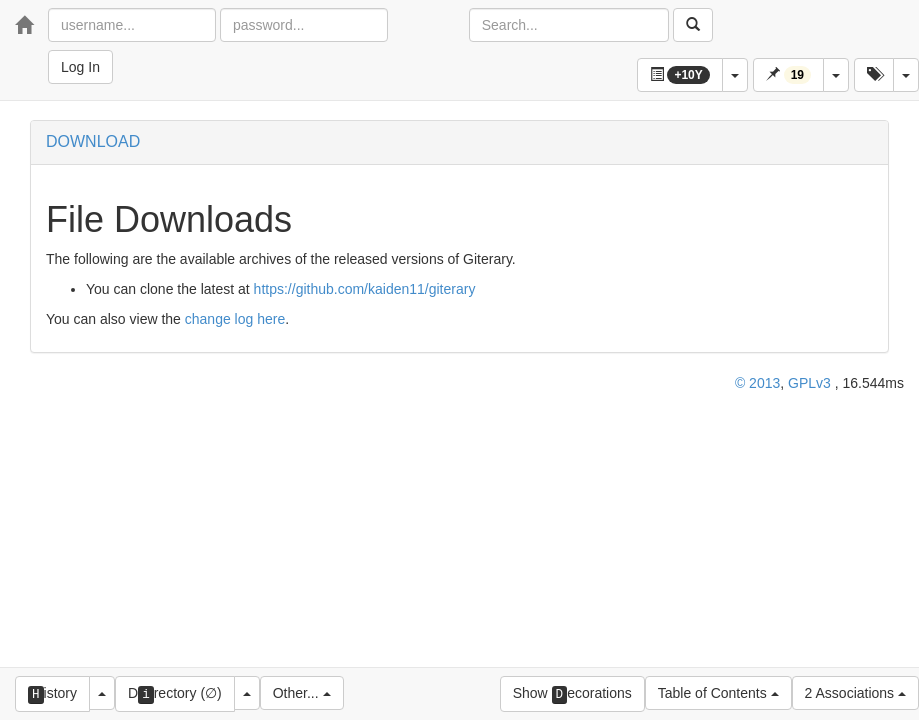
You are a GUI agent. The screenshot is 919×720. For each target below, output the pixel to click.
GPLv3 (809, 383)
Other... (302, 693)
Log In (80, 67)
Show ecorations (572, 694)
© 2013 (757, 383)
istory (52, 694)
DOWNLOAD (93, 141)
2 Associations (855, 693)
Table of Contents (718, 693)
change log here (235, 319)
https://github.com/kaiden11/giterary (365, 289)
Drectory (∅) (175, 694)
